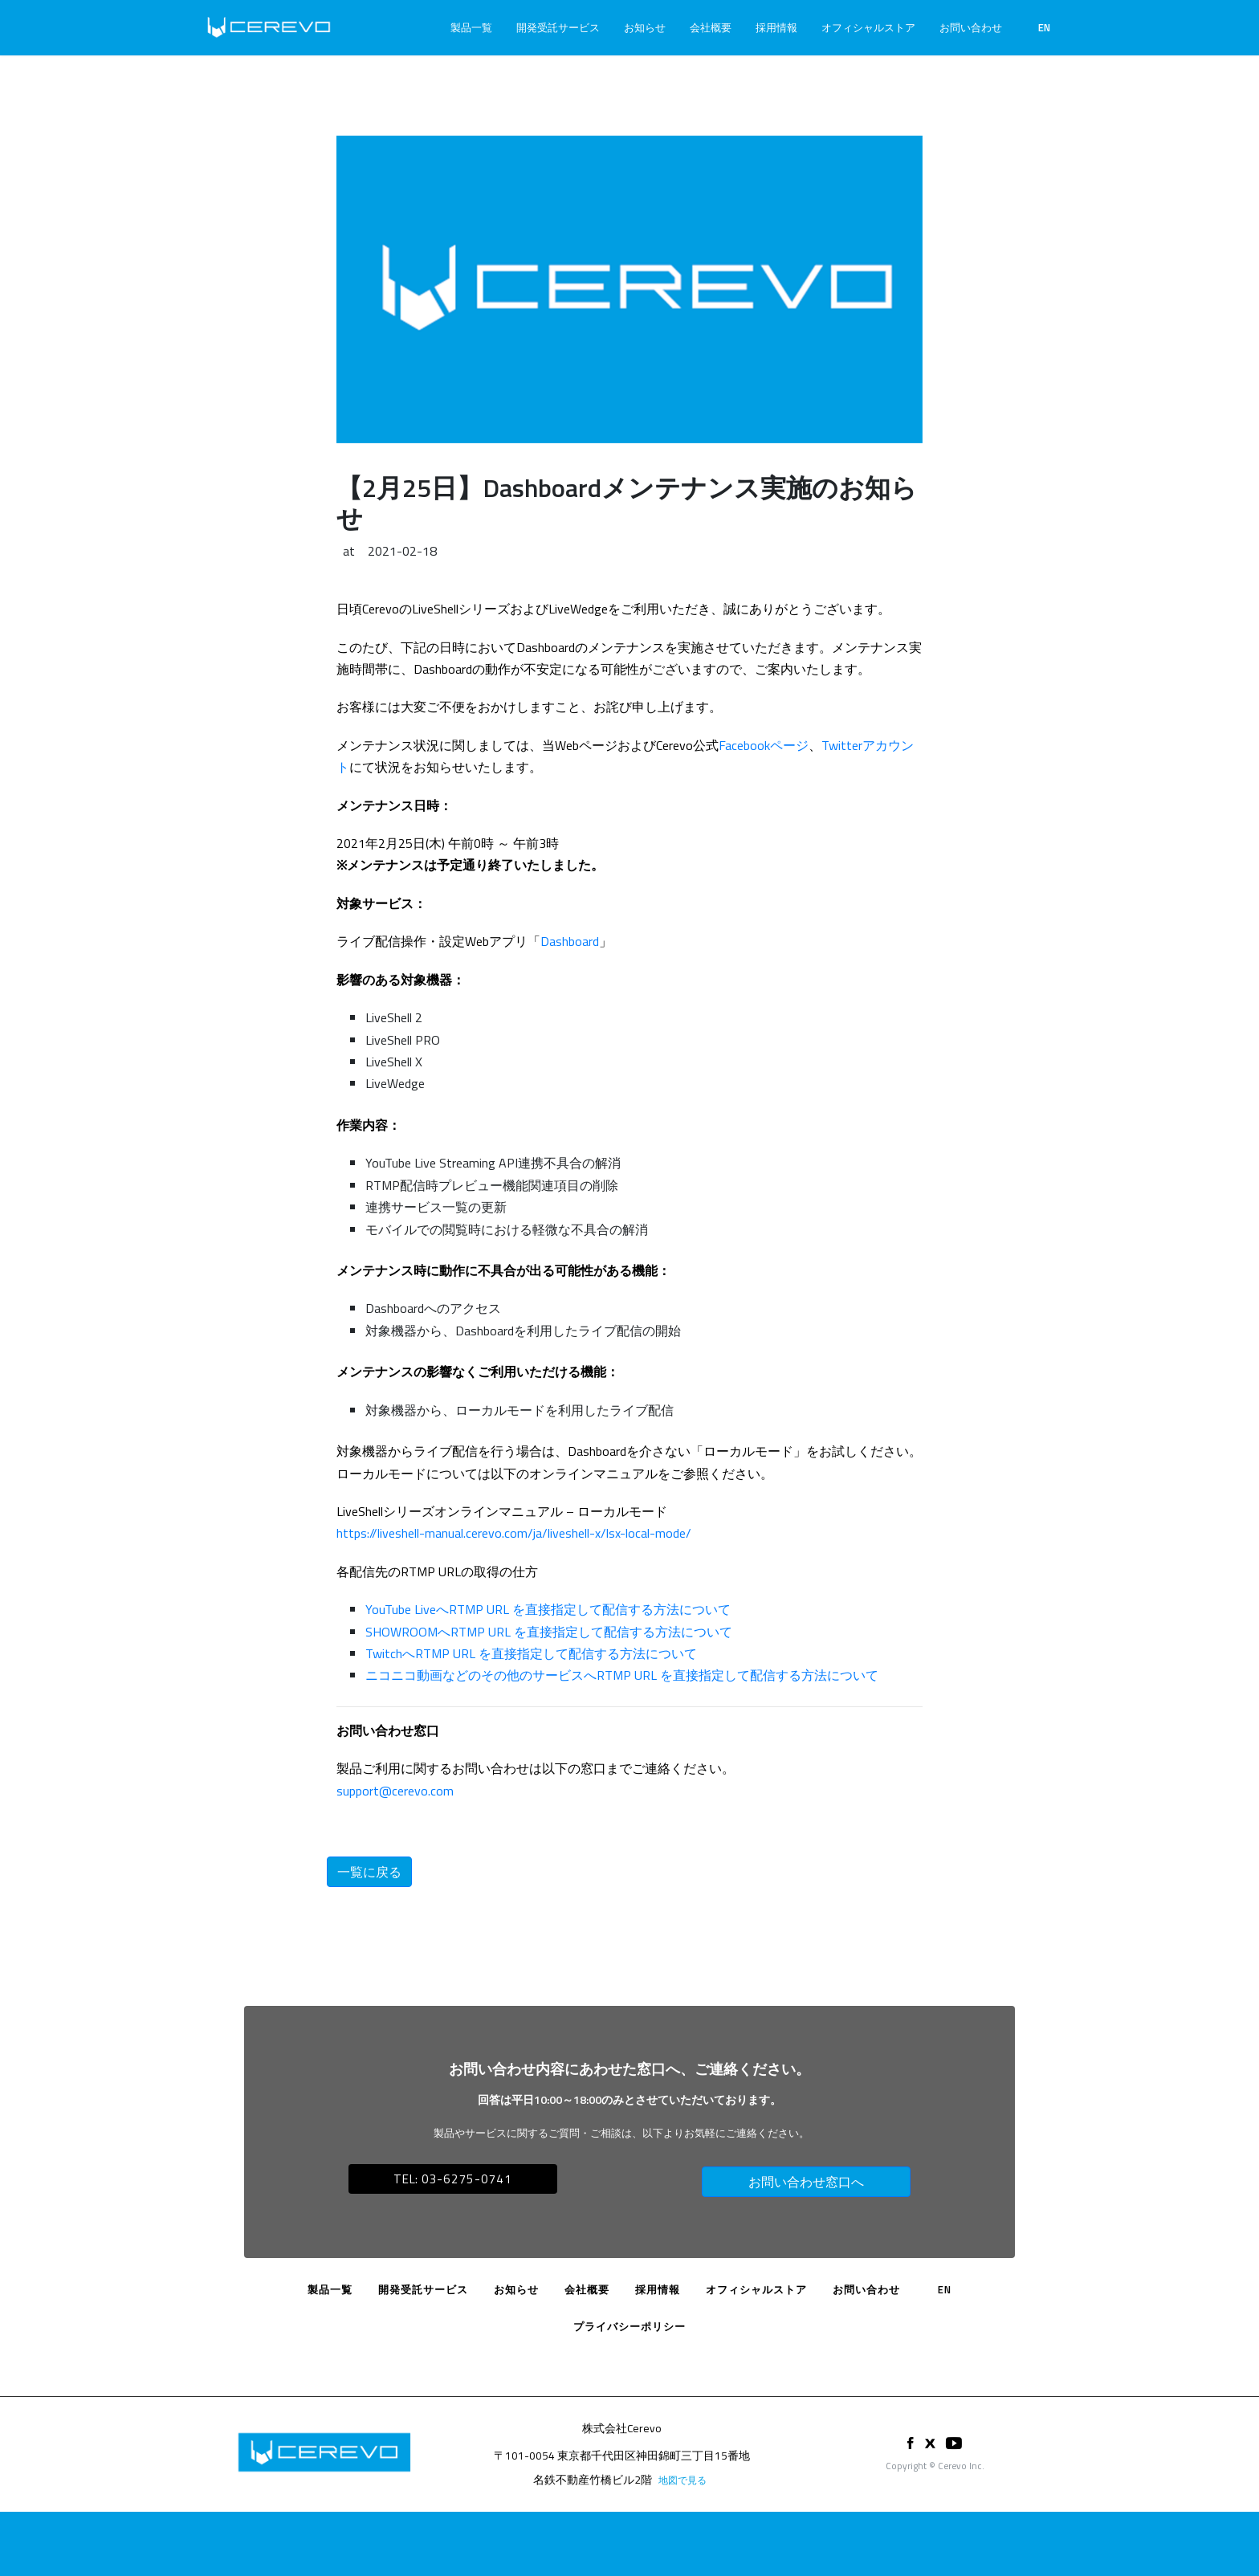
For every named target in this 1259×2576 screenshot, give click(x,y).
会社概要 (710, 27)
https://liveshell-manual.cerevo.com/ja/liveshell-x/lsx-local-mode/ (513, 1533)
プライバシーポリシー (629, 2326)
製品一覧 (471, 27)
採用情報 (776, 27)
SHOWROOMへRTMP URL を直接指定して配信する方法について (548, 1631)
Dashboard (569, 941)
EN (1044, 27)
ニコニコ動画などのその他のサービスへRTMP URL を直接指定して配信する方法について (621, 1675)
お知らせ (645, 27)
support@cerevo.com (395, 1790)
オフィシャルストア (868, 27)
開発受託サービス (558, 27)
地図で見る (682, 2480)
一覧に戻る (369, 1871)
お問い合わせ (970, 27)
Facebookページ (764, 745)
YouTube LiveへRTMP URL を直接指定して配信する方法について (548, 1609)
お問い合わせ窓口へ (806, 2181)
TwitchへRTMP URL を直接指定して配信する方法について (531, 1653)
